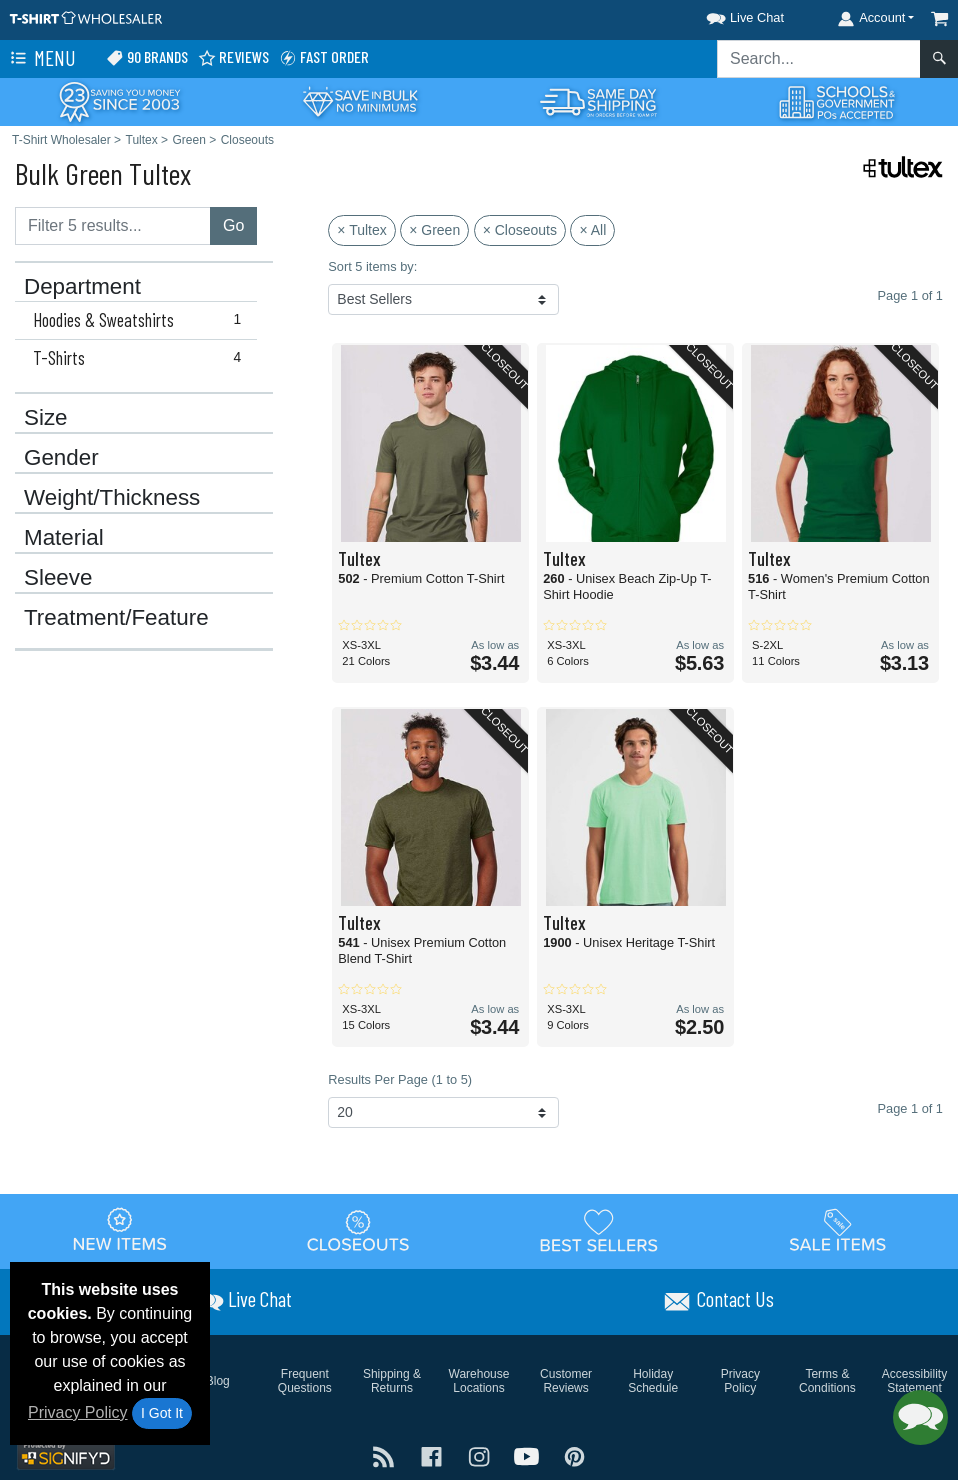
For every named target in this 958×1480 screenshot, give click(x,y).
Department (82, 287)
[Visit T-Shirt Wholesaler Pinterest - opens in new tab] (574, 1454)
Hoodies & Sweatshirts (141, 320)
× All (592, 230)
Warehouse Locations (479, 1381)
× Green (434, 230)
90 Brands (147, 57)
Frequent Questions (305, 1381)
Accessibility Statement (914, 1381)
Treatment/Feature (116, 618)
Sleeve (58, 578)
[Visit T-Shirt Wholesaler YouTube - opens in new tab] (529, 1454)
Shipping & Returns (392, 1381)
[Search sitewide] (819, 59)
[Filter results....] (113, 226)
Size (46, 418)
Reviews (233, 57)
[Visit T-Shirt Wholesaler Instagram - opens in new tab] (481, 1454)
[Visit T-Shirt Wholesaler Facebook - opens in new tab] (434, 1454)
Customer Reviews (566, 1381)
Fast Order (324, 57)
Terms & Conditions (827, 1381)
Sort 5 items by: (372, 266)
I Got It (162, 1413)
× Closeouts (520, 230)
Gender (61, 458)
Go (233, 225)
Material (64, 538)
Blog (218, 1381)
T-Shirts (141, 358)
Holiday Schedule (653, 1381)
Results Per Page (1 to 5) (400, 1079)
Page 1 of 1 (910, 1108)
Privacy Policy (78, 1412)
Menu (41, 59)
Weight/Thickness (112, 498)
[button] (727, 14)
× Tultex (361, 230)
